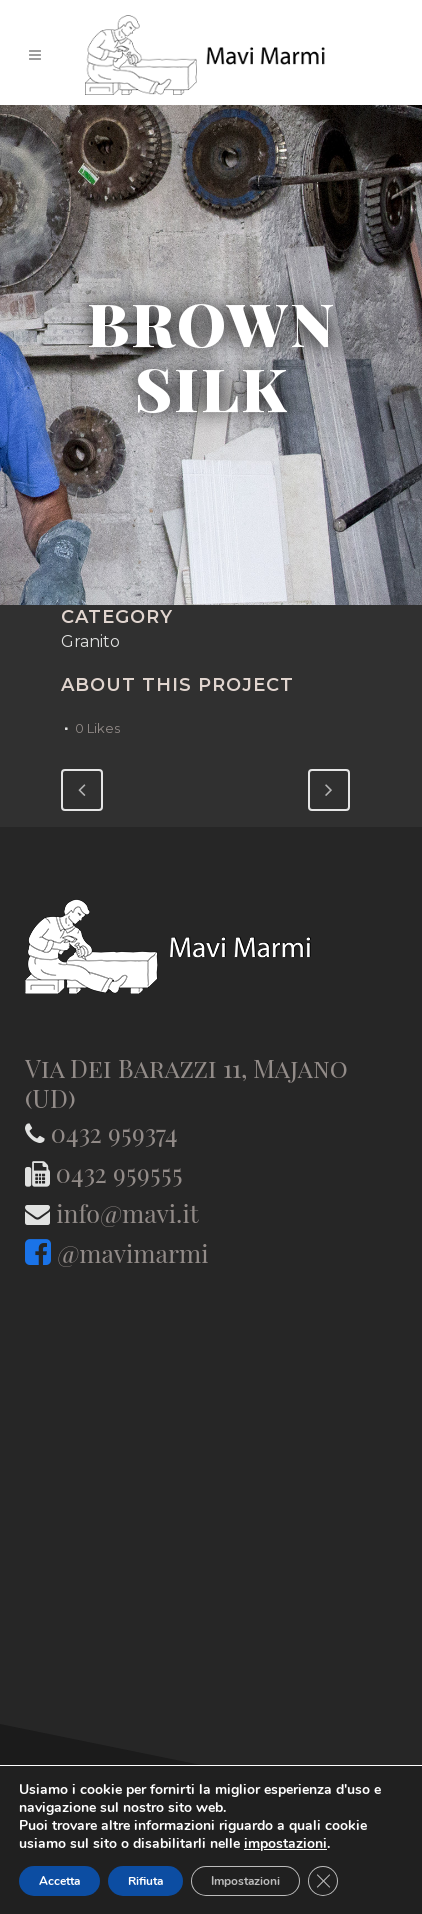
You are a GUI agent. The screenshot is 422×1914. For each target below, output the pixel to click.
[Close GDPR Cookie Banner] (323, 1881)
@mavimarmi (132, 1252)
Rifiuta (145, 1881)
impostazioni (285, 1844)
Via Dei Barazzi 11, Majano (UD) (186, 1082)
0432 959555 (119, 1172)
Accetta (59, 1881)
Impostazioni (245, 1881)
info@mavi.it (127, 1212)
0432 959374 (114, 1132)
